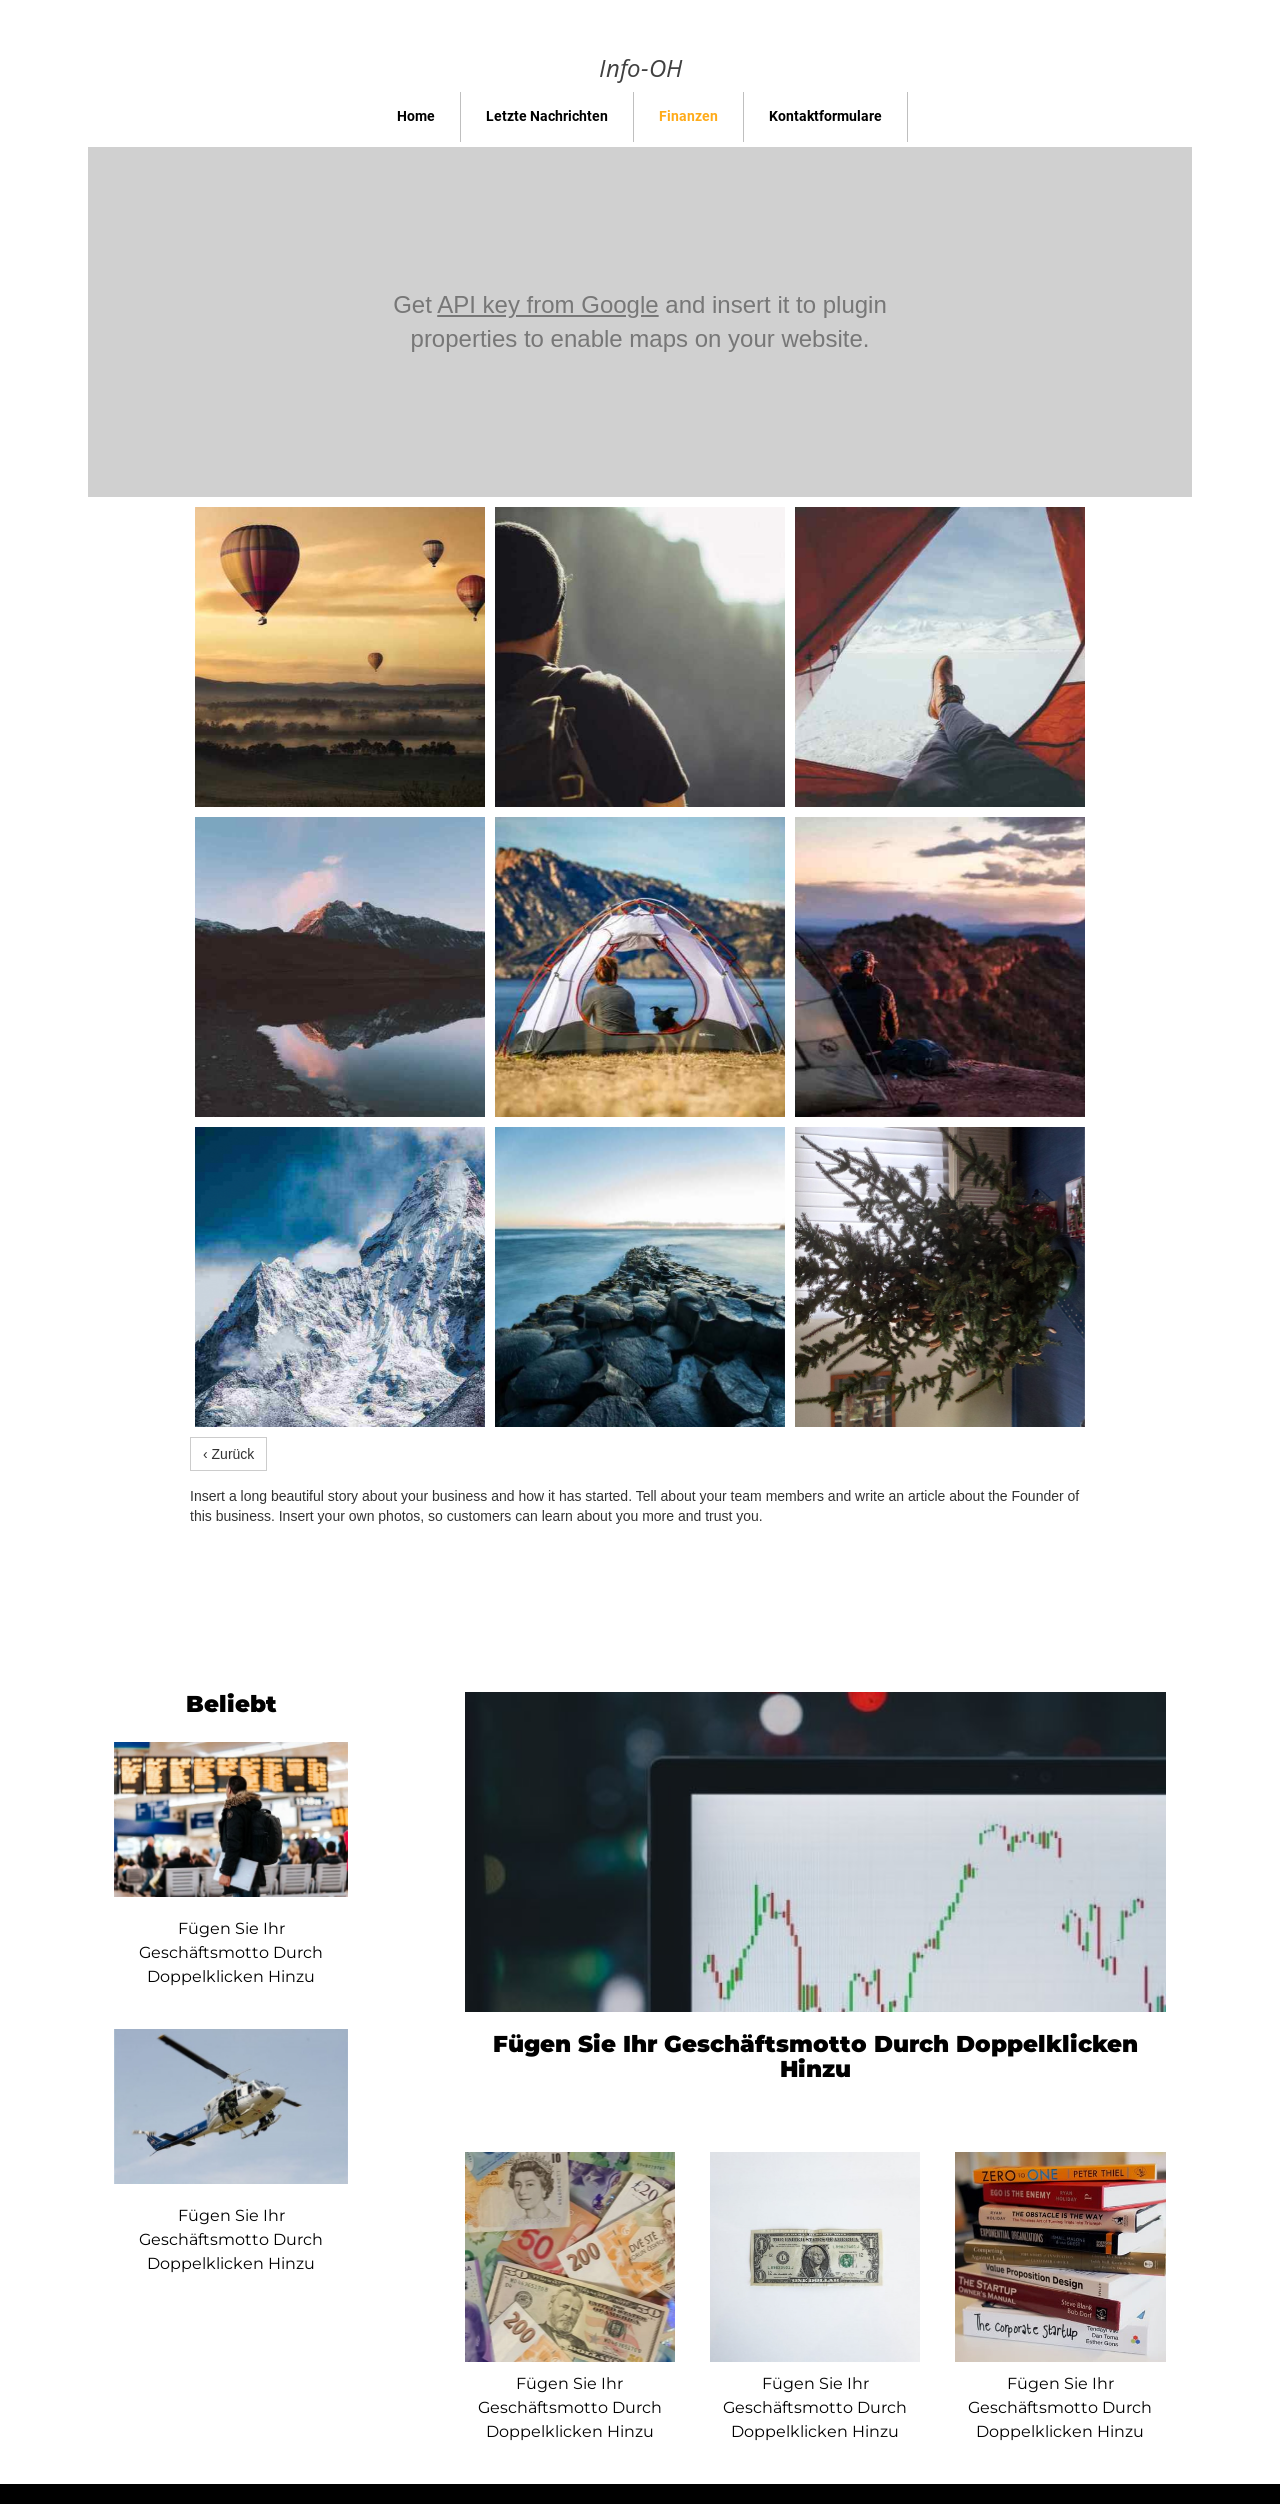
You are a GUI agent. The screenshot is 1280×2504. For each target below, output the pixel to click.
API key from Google (547, 304)
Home (416, 116)
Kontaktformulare (825, 116)
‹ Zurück (228, 1454)
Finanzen (688, 116)
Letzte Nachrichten (547, 116)
